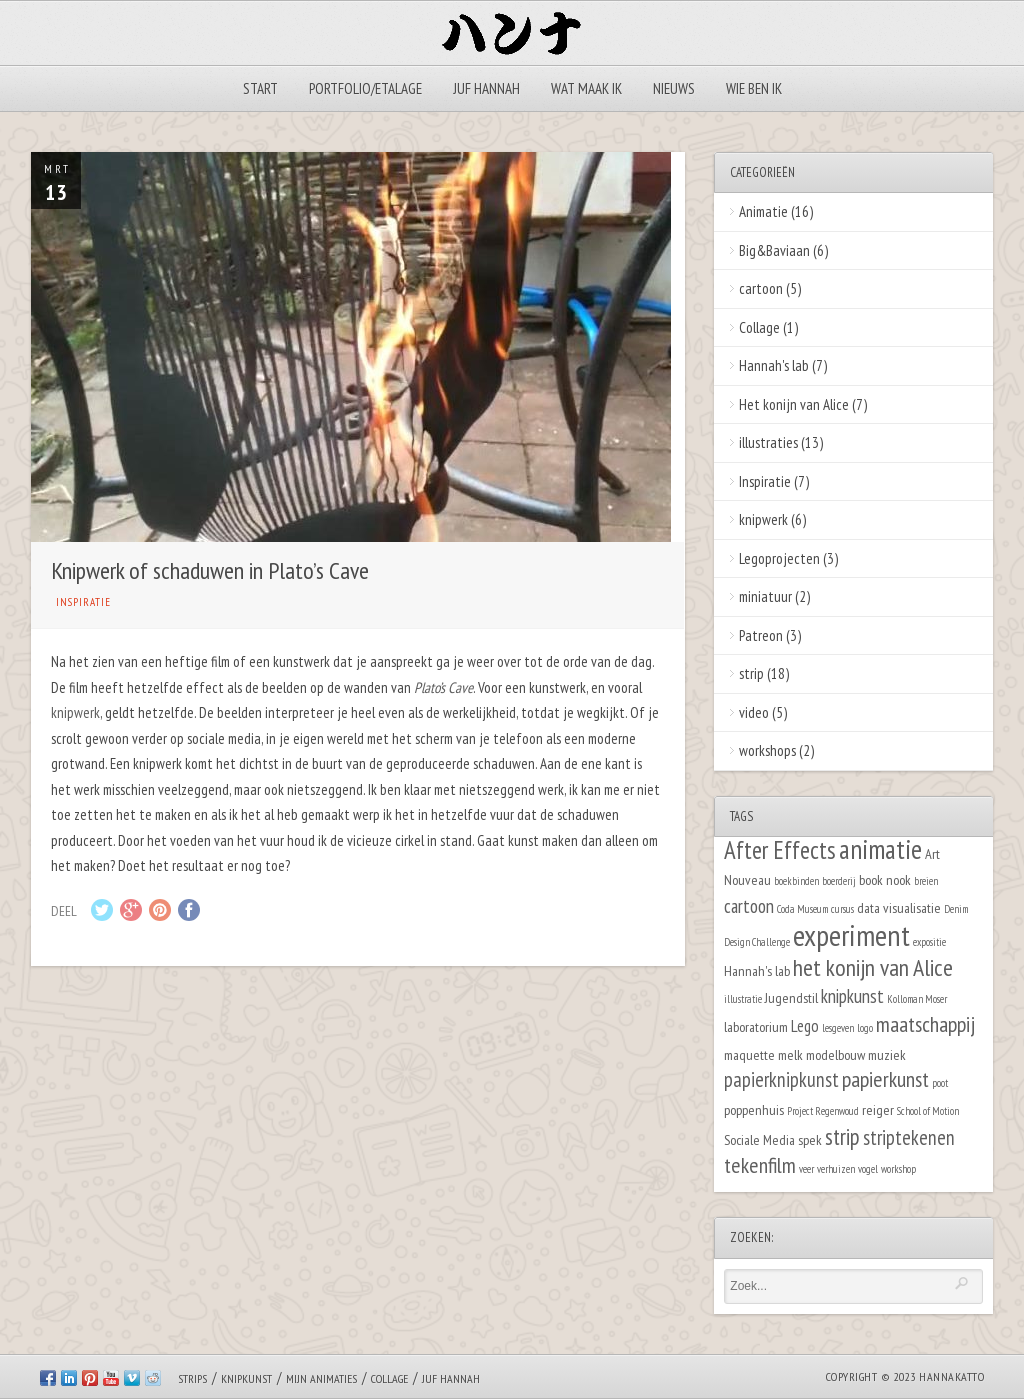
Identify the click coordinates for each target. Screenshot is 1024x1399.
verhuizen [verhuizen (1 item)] (836, 1169)
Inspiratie (83, 602)
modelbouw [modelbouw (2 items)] (835, 1054)
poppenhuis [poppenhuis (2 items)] (754, 1109)
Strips (192, 1378)
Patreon (761, 635)
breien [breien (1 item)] (926, 881)
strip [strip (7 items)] (842, 1136)
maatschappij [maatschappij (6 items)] (925, 1024)
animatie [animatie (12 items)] (880, 849)
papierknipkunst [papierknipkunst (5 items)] (781, 1079)
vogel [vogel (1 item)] (868, 1169)
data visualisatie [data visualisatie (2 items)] (899, 907)
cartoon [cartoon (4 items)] (749, 906)
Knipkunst (246, 1378)
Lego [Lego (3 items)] (805, 1026)
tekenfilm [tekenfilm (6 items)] (760, 1165)
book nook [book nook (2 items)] (885, 879)
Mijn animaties (321, 1378)
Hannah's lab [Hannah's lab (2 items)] (757, 970)
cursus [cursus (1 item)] (842, 909)
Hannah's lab (774, 365)
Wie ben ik (754, 88)
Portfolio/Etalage (365, 88)
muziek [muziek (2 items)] (887, 1054)
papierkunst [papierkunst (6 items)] (885, 1079)
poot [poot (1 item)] (940, 1083)
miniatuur (765, 596)
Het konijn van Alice (794, 404)
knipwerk (75, 712)
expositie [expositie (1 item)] (929, 942)
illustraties (768, 442)
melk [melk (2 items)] (790, 1054)
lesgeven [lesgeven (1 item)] (838, 1028)
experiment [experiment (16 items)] (851, 935)
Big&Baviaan (774, 250)
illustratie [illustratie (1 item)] (743, 999)
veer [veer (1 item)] (806, 1169)
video (754, 712)
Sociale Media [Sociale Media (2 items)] (759, 1139)
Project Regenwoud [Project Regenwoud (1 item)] (823, 1111)
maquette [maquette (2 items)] (749, 1054)
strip (751, 673)
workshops (767, 750)
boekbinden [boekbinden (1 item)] (796, 881)
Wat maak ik (586, 88)
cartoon (761, 288)
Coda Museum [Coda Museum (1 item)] (802, 909)
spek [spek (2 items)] (810, 1139)
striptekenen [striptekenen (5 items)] (909, 1137)
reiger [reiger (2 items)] (878, 1109)
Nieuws (674, 88)
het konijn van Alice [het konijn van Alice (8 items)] (873, 967)
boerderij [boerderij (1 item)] (839, 881)
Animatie (763, 211)
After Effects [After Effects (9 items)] (780, 850)
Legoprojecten (779, 558)
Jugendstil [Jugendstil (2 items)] (791, 997)
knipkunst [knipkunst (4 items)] (852, 996)
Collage (759, 327)
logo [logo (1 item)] (865, 1028)
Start (260, 88)
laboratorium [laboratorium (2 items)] (756, 1026)
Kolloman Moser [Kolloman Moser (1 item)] (917, 999)
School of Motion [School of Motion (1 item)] (928, 1111)
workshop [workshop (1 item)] (898, 1169)
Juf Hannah (486, 88)
